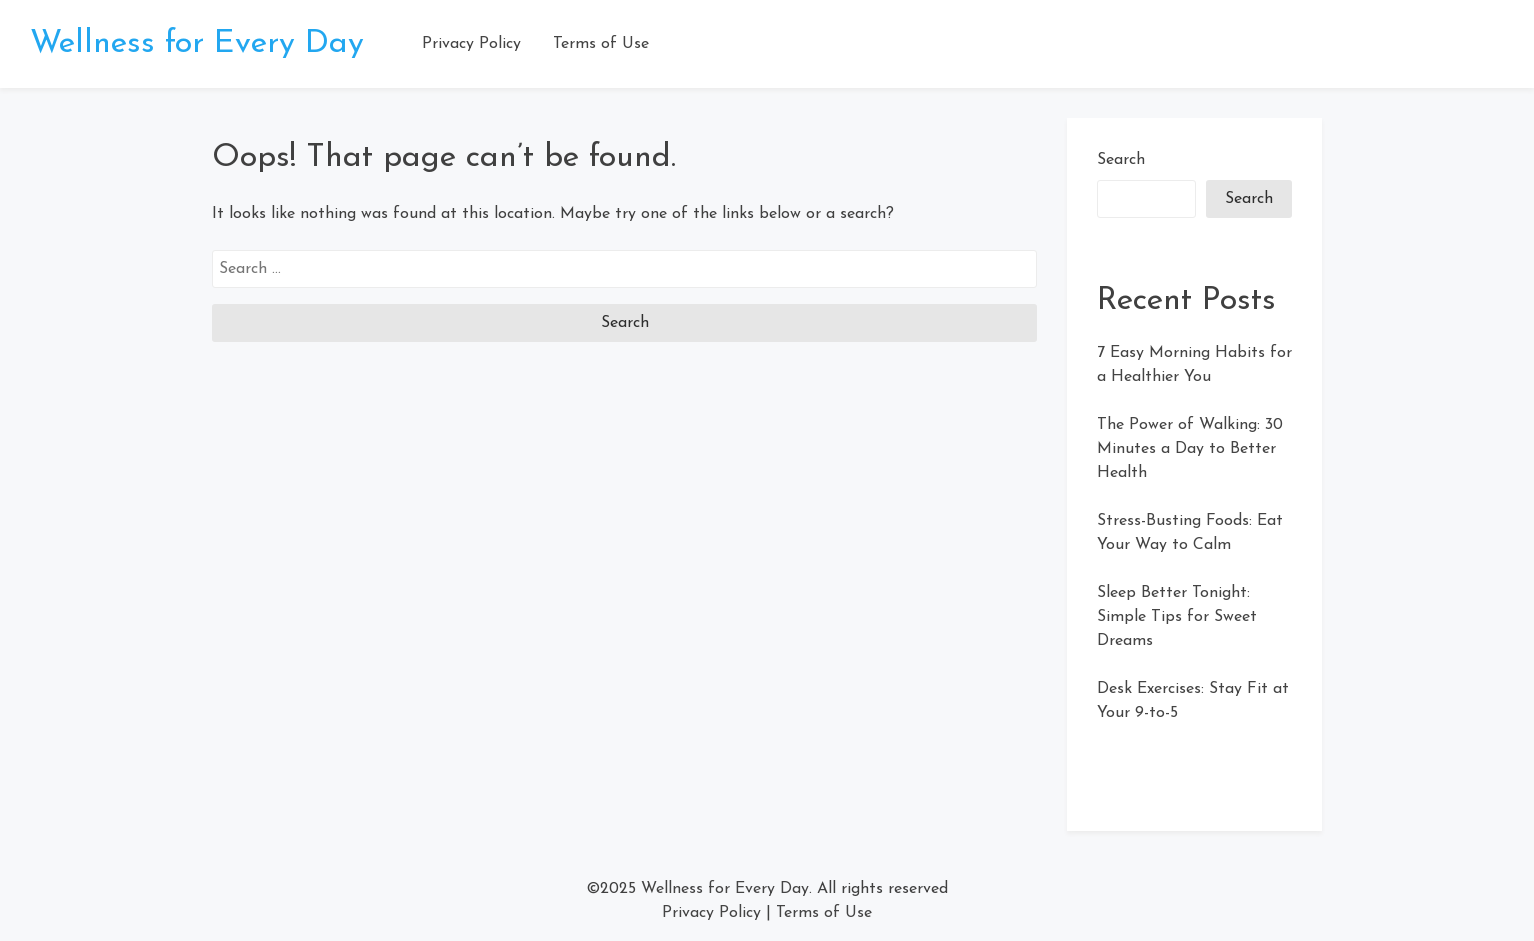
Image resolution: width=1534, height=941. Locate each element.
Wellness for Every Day (197, 44)
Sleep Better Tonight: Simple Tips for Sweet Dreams (1177, 617)
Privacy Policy (471, 44)
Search (1121, 160)
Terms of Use (601, 44)
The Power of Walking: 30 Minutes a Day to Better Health (1190, 449)
